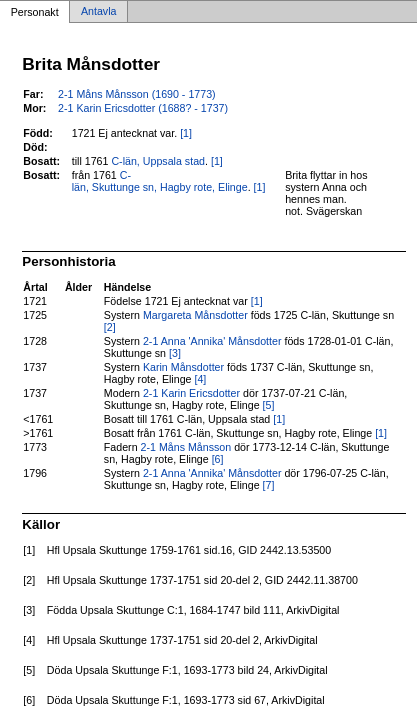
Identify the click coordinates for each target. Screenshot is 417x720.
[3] (175, 353)
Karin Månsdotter (183, 367)
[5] (269, 405)
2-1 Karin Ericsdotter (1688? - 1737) (143, 108)
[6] (218, 459)
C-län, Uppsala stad (158, 161)
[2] (110, 327)
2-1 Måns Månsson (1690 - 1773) (137, 94)
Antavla (99, 12)
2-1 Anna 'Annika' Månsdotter (212, 341)
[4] (200, 379)
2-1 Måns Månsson (186, 447)
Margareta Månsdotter (195, 315)
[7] (269, 485)
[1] (186, 133)
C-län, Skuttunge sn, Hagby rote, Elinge (160, 181)
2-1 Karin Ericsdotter (191, 393)
